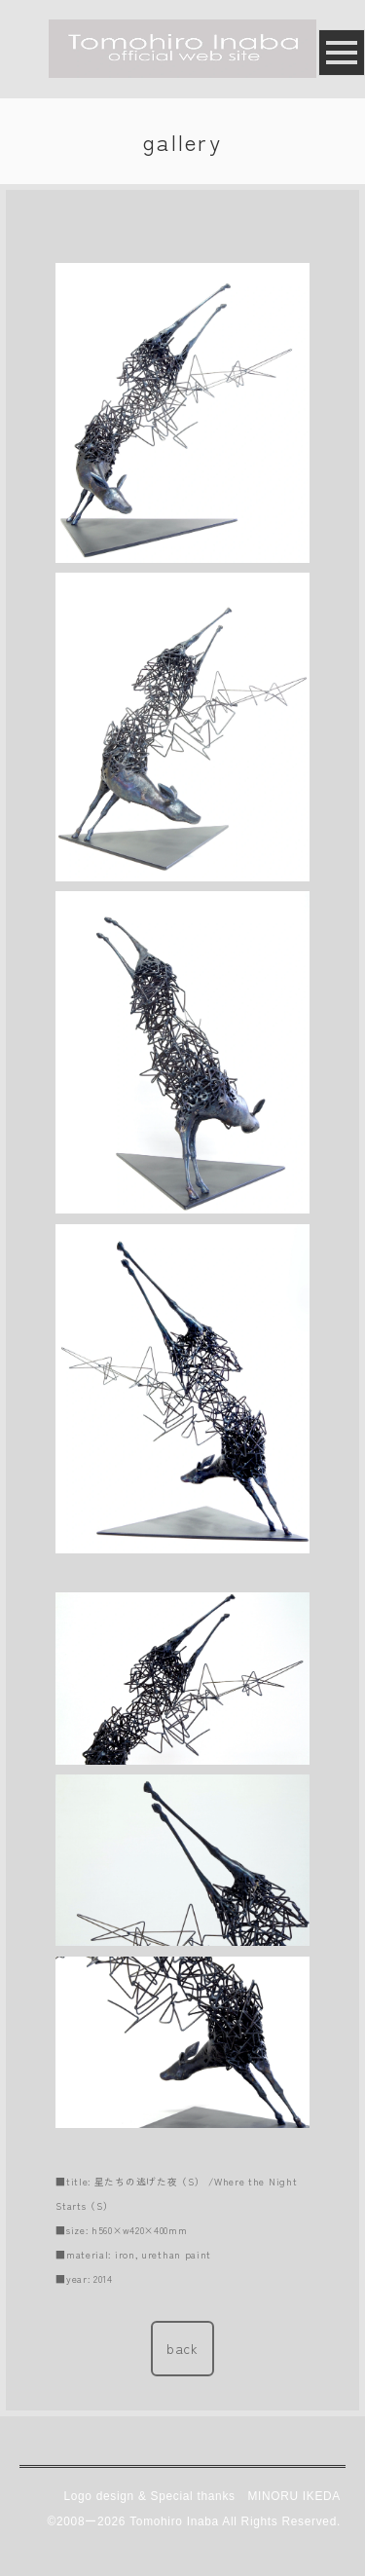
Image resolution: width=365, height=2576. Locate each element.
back (182, 2348)
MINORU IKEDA (294, 2496)
